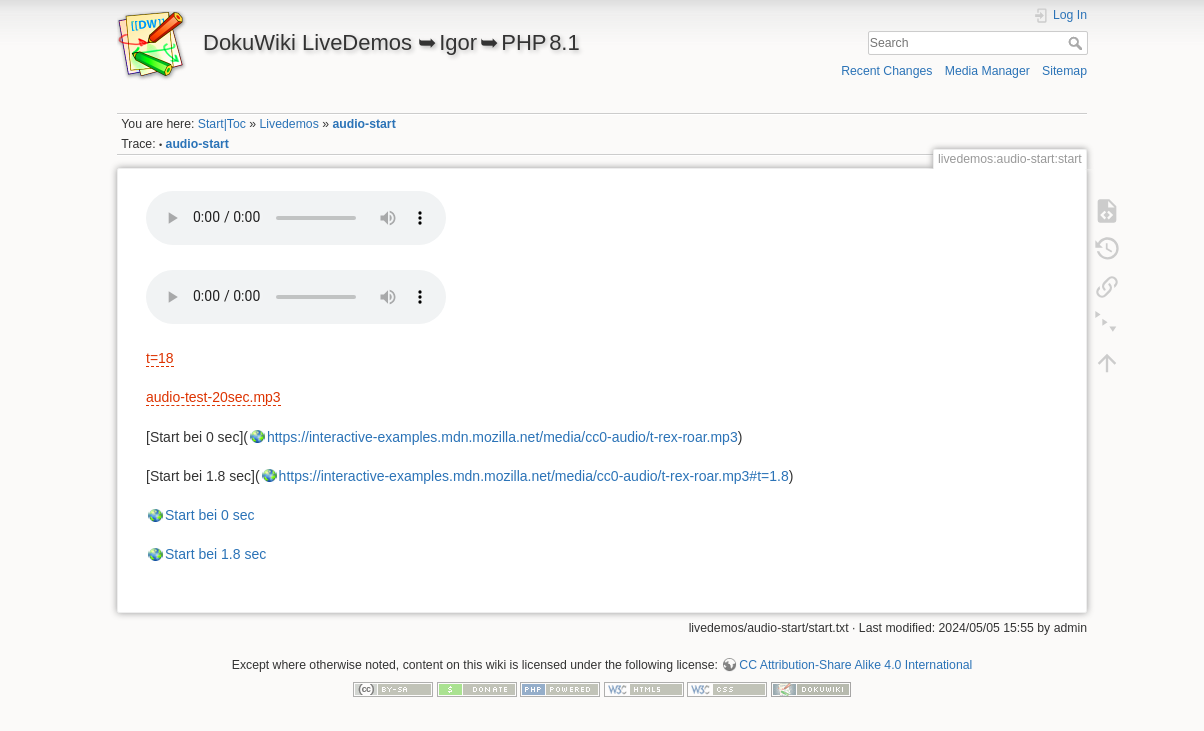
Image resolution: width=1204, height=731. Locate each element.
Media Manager (987, 71)
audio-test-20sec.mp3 (213, 397)
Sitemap (1064, 71)
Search (1077, 43)
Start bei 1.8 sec (215, 554)
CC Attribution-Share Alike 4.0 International (855, 665)
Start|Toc (222, 124)
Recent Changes (886, 71)
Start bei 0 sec (210, 515)
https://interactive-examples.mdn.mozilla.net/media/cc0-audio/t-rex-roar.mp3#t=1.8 (534, 476)
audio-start (363, 124)
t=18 (160, 358)
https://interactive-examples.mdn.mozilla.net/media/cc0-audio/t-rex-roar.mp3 (502, 437)
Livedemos (289, 124)
